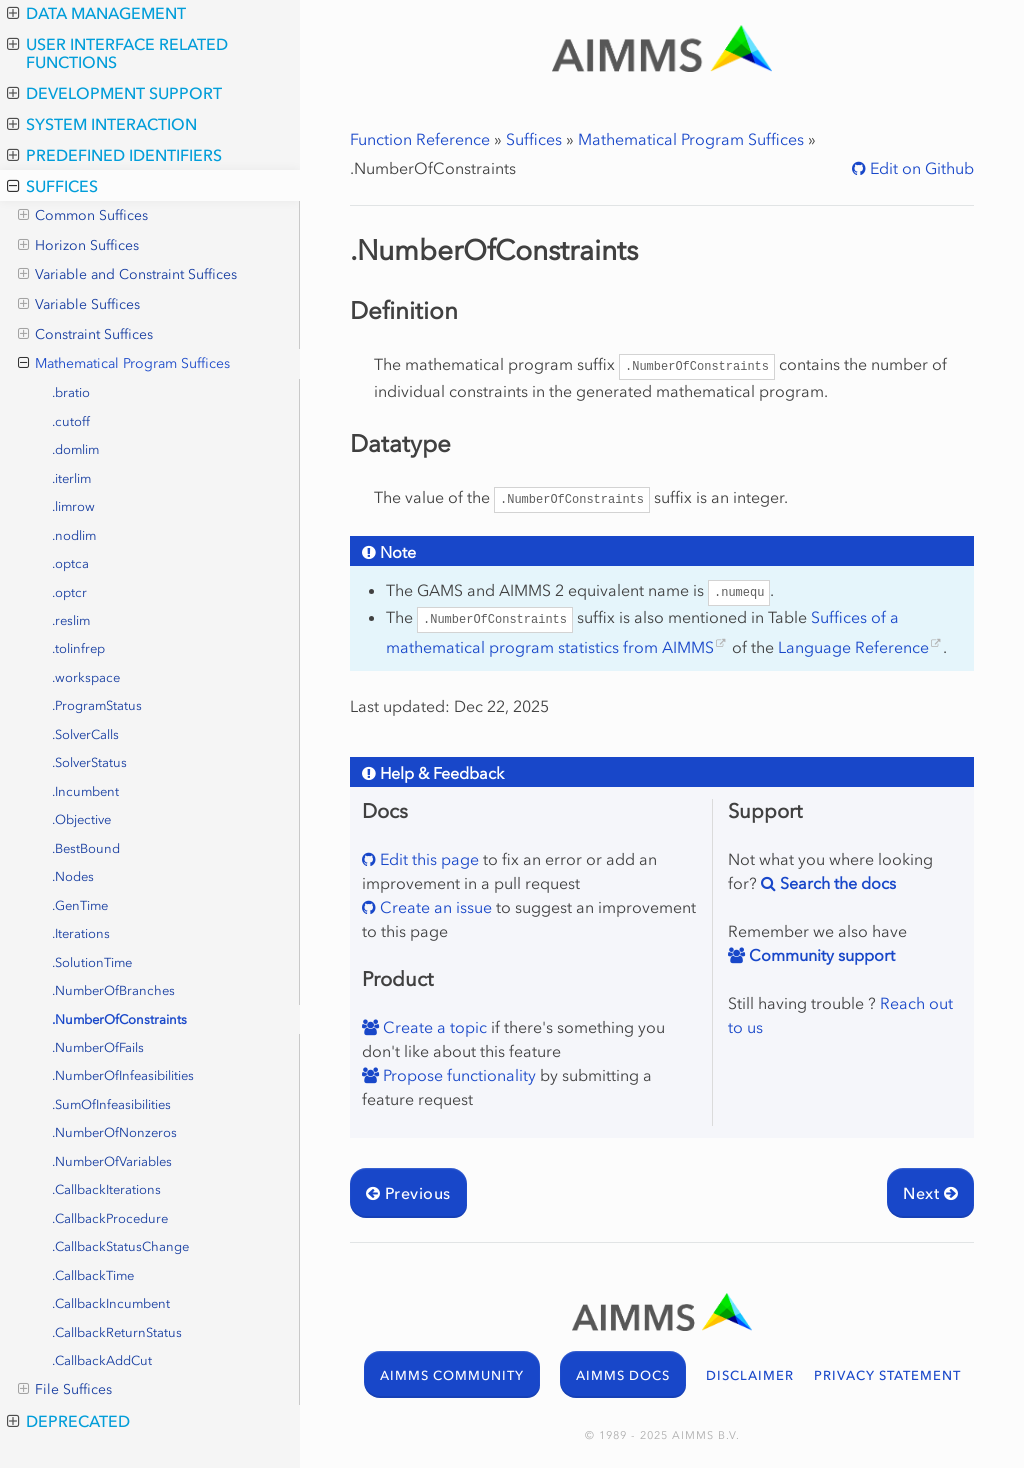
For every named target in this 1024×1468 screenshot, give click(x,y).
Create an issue (434, 907)
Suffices (52, 186)
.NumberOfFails (98, 1047)
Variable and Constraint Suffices (127, 275)
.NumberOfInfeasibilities (123, 1075)
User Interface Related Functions (117, 53)
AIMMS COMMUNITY (452, 1375)
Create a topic (433, 1027)
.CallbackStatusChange (120, 1246)
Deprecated (68, 1421)
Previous (408, 1193)
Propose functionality (457, 1075)
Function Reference (420, 139)
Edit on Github (920, 168)
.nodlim (74, 535)
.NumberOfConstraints (119, 1019)
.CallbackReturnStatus (117, 1332)
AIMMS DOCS (623, 1375)
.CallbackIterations (106, 1189)
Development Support (114, 93)
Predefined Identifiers (114, 155)
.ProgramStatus (97, 705)
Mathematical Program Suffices (124, 364)
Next (930, 1193)
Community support (820, 955)
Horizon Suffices (78, 246)
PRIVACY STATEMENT (887, 1375)
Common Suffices (83, 216)
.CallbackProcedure (110, 1218)
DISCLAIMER (750, 1375)
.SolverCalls (85, 734)
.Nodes (73, 876)
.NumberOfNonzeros (114, 1132)
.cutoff (71, 421)
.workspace (86, 677)
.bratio (71, 392)
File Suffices (65, 1390)
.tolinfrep (78, 648)
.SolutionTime (92, 962)
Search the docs (836, 883)
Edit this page (427, 859)
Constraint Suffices (85, 335)
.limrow (73, 506)
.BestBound (86, 848)
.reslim (71, 620)
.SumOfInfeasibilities (111, 1104)
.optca (70, 563)
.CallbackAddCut (102, 1360)
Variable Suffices (79, 305)
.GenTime (80, 905)
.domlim (75, 449)
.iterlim (71, 478)
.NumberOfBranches (113, 990)
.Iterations (81, 933)
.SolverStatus (89, 762)
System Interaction (102, 124)
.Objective (81, 819)
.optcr (69, 592)
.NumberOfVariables (112, 1161)
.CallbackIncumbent (111, 1303)
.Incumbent (85, 791)
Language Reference (853, 647)
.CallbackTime (93, 1275)
